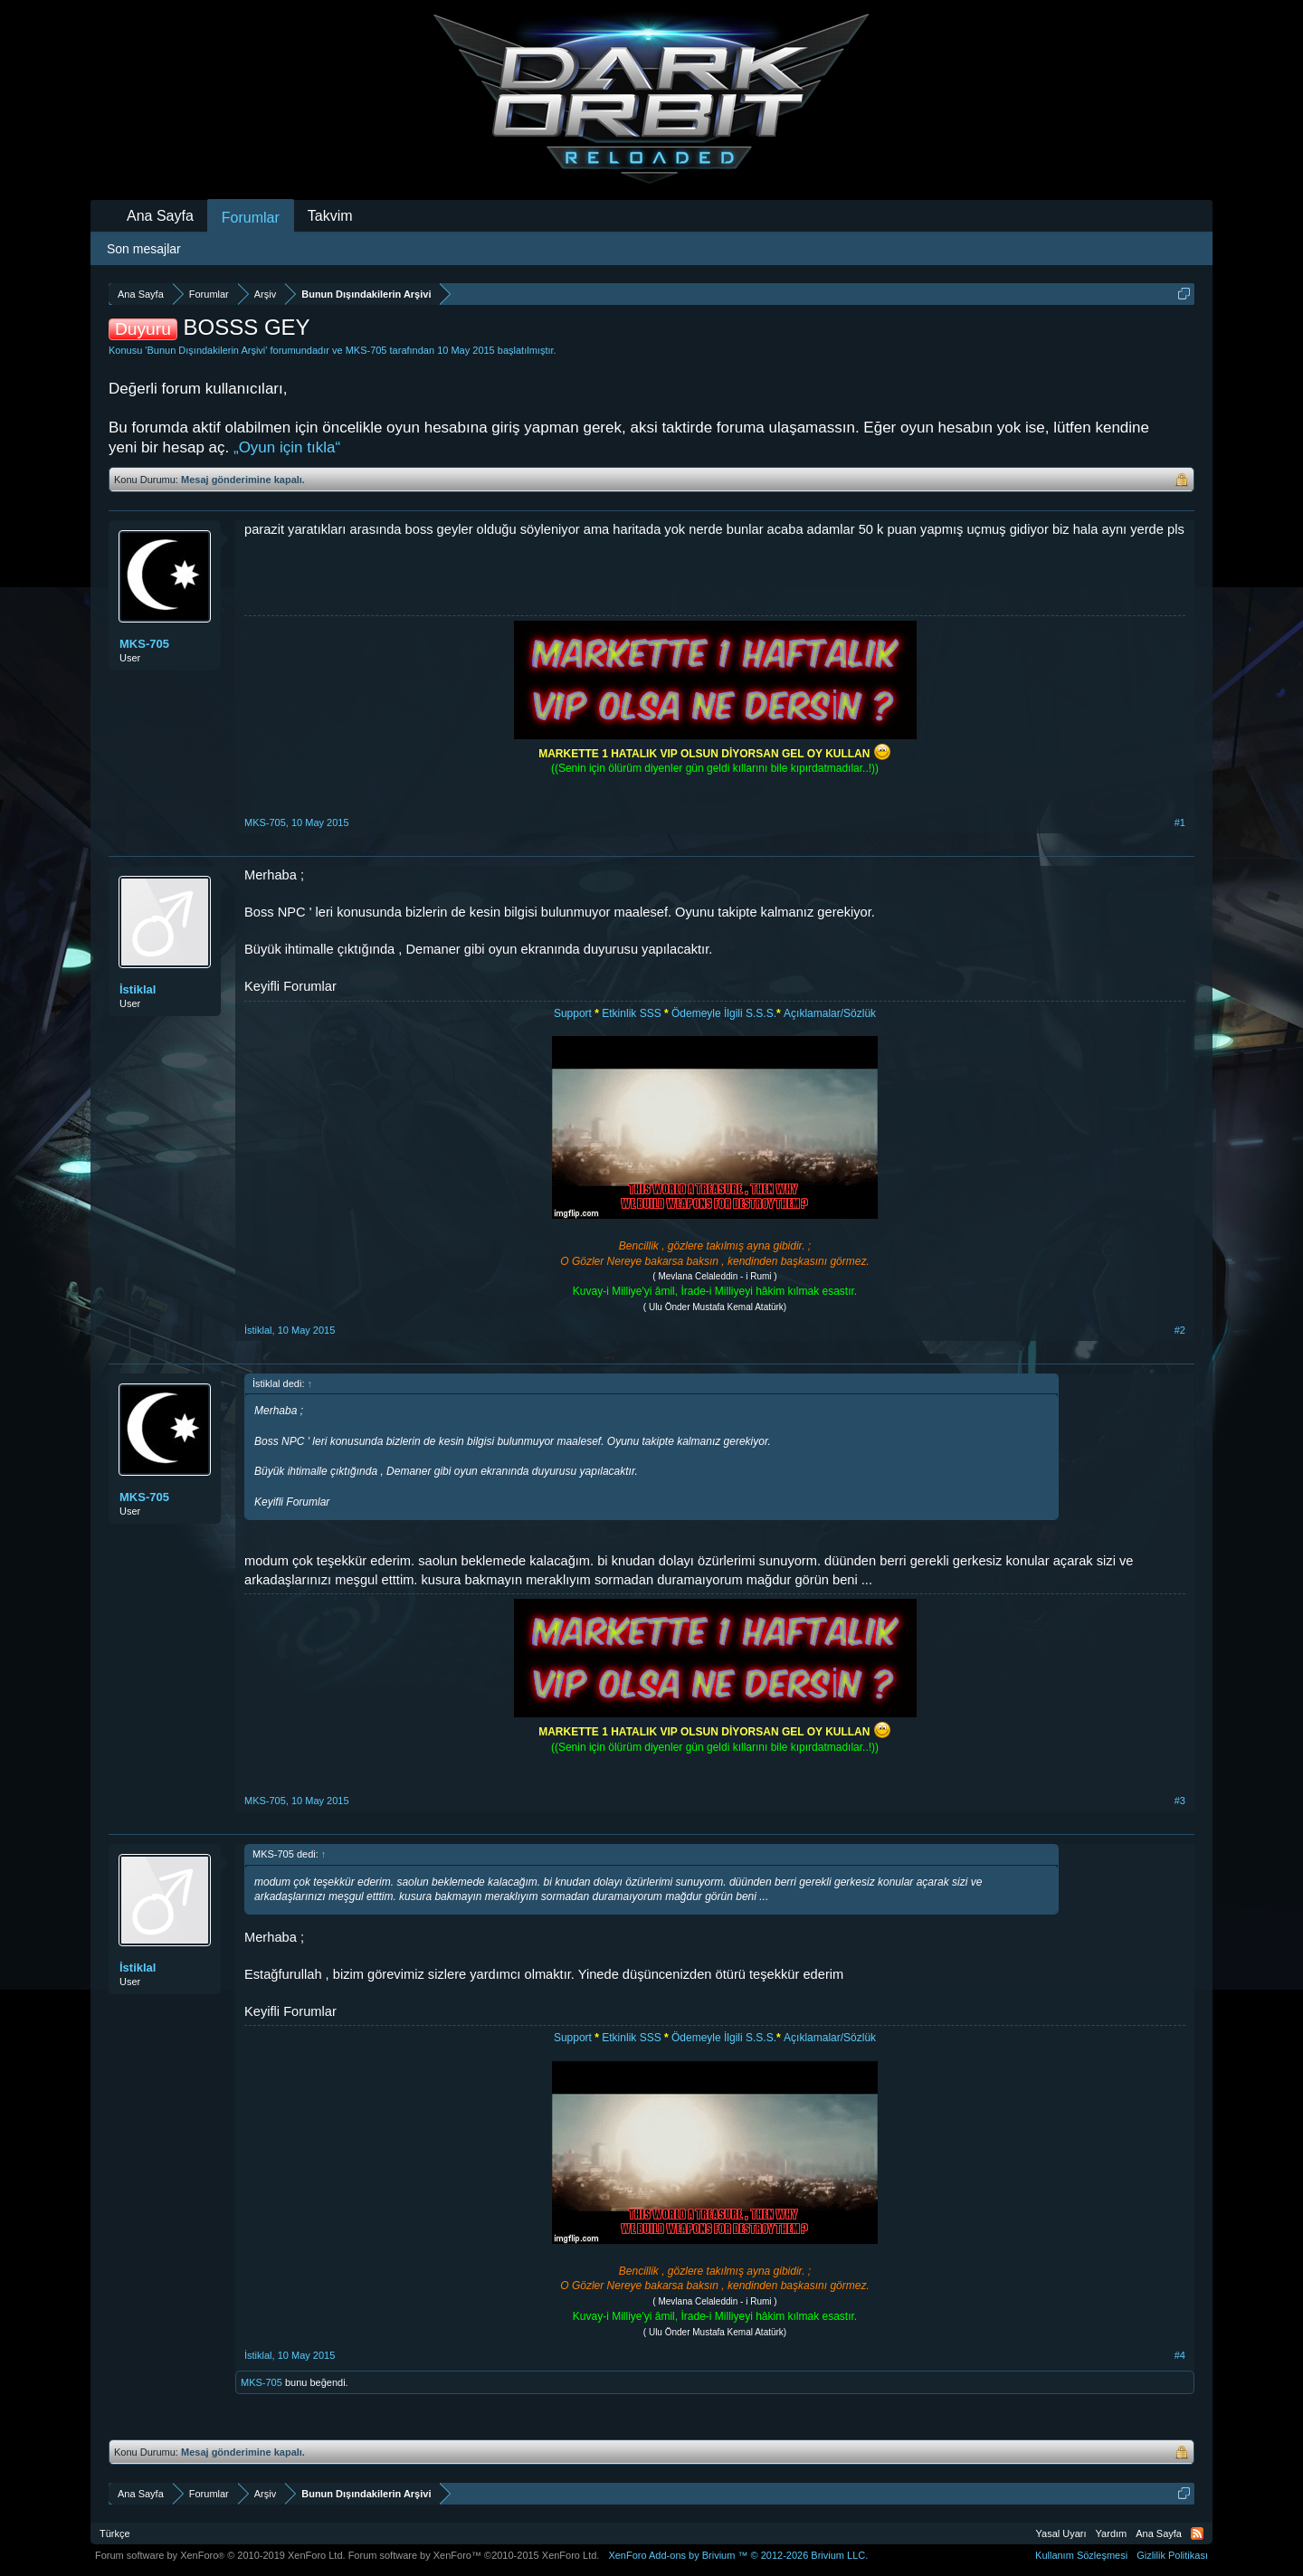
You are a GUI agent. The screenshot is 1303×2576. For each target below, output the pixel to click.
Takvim (330, 215)
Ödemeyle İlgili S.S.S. (723, 1013)
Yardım (1111, 2533)
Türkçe (115, 2533)
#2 (1180, 1330)
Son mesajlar (144, 249)
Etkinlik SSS (631, 1013)
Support (574, 1013)
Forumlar (251, 217)
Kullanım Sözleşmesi (1081, 2555)
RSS (1197, 2533)
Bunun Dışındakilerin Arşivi (206, 350)
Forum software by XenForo (220, 2555)
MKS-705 (366, 350)
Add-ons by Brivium (738, 2555)
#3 (1180, 1800)
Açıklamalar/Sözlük (830, 1013)
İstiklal (137, 989)
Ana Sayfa (160, 215)
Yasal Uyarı (1061, 2533)
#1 (1180, 822)
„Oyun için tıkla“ (286, 447)
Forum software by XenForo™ (474, 2555)
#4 (1180, 2355)
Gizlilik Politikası (1172, 2555)
